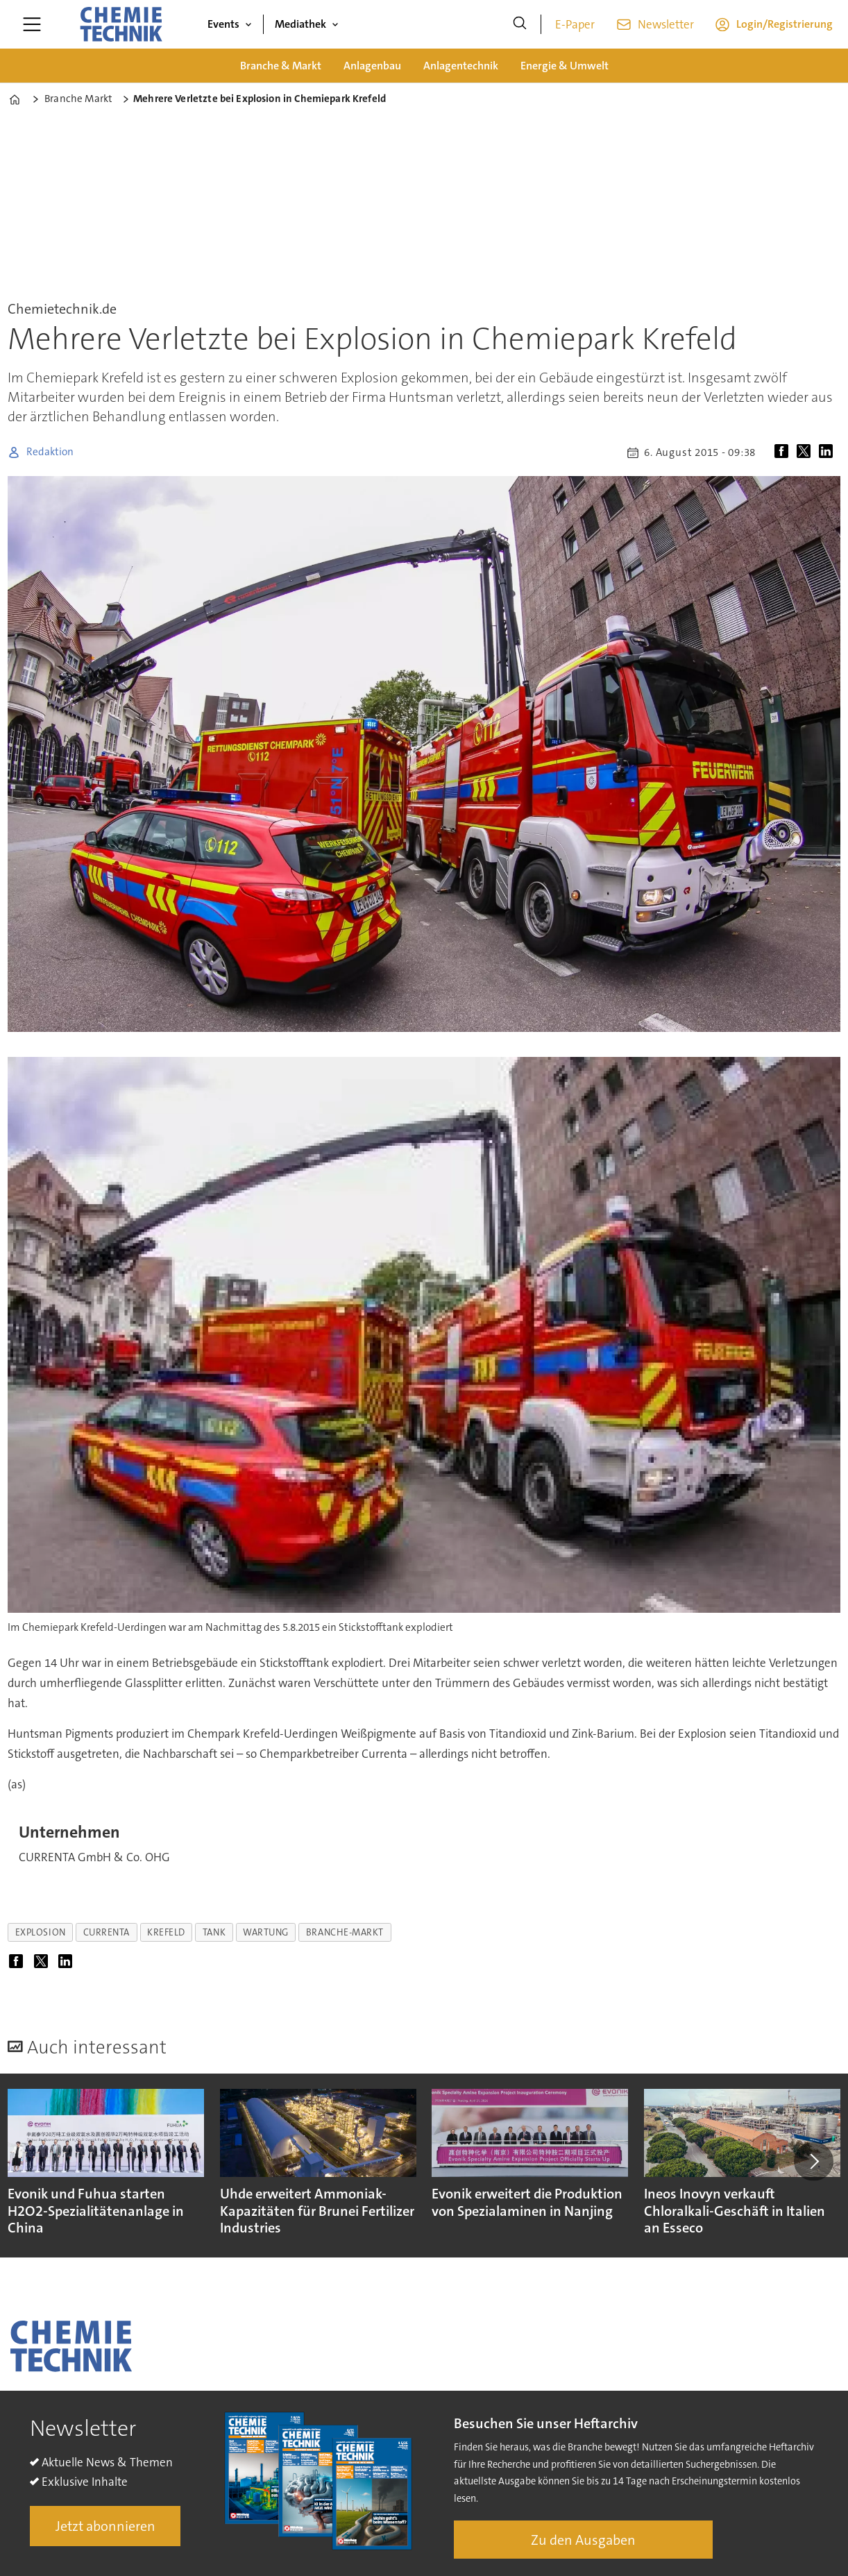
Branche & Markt (280, 65)
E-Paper (575, 24)
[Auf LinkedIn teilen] (828, 452)
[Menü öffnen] (32, 24)
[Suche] (520, 24)
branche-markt (345, 1932)
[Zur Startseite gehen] (120, 24)
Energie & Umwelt (564, 65)
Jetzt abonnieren (105, 2526)
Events (223, 24)
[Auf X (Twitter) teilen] (806, 452)
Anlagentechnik (460, 65)
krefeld (166, 1932)
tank (214, 1932)
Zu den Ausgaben (583, 2540)
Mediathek (300, 24)
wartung (266, 1932)
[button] (813, 2161)
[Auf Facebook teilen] (784, 452)
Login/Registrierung (784, 24)
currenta (106, 1932)
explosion (40, 1932)
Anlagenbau (372, 65)
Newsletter (666, 24)
